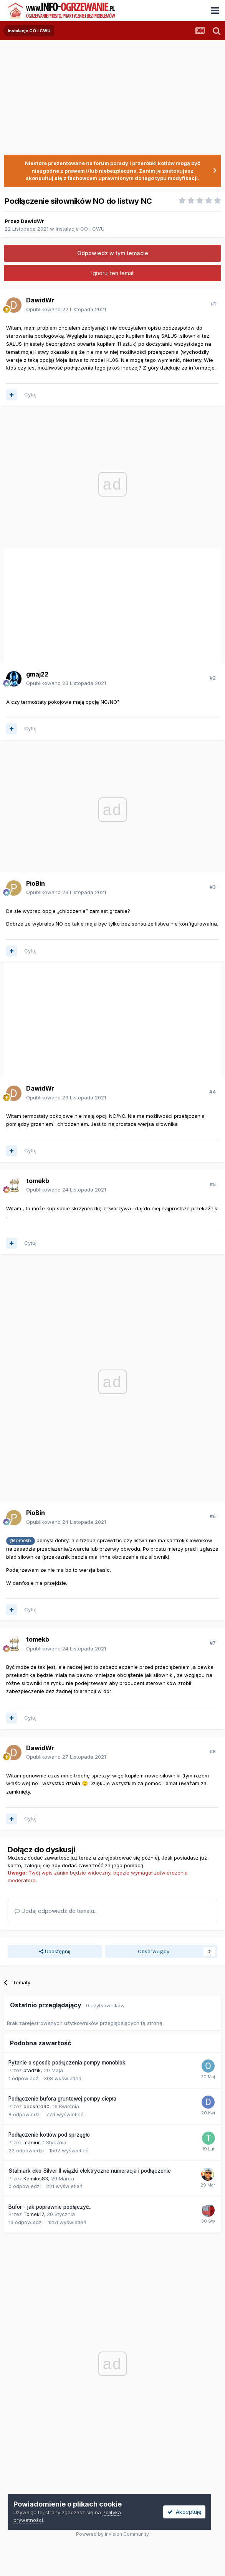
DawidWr (32, 221)
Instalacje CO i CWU (80, 229)
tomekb (37, 1181)
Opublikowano (66, 309)
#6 (213, 1516)
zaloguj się (37, 1865)
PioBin (35, 883)
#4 (212, 1092)
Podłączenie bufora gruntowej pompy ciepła (62, 2099)
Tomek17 (33, 2214)
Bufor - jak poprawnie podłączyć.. (49, 2207)
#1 (213, 303)
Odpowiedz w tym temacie (112, 253)
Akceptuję (184, 2511)
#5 (213, 1184)
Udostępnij (54, 1951)
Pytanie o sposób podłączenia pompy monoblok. (67, 2062)
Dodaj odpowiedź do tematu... (56, 1911)
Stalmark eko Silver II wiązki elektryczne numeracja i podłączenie (89, 2171)
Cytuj (30, 394)
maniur (31, 2142)
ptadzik (32, 2070)
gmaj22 (37, 674)
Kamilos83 (35, 2178)
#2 (213, 678)
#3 (213, 887)
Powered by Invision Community (112, 2534)
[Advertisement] (94, 603)
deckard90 (36, 2106)
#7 (213, 1643)
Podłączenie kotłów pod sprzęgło (49, 2135)
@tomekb (20, 1540)
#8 (213, 1751)
